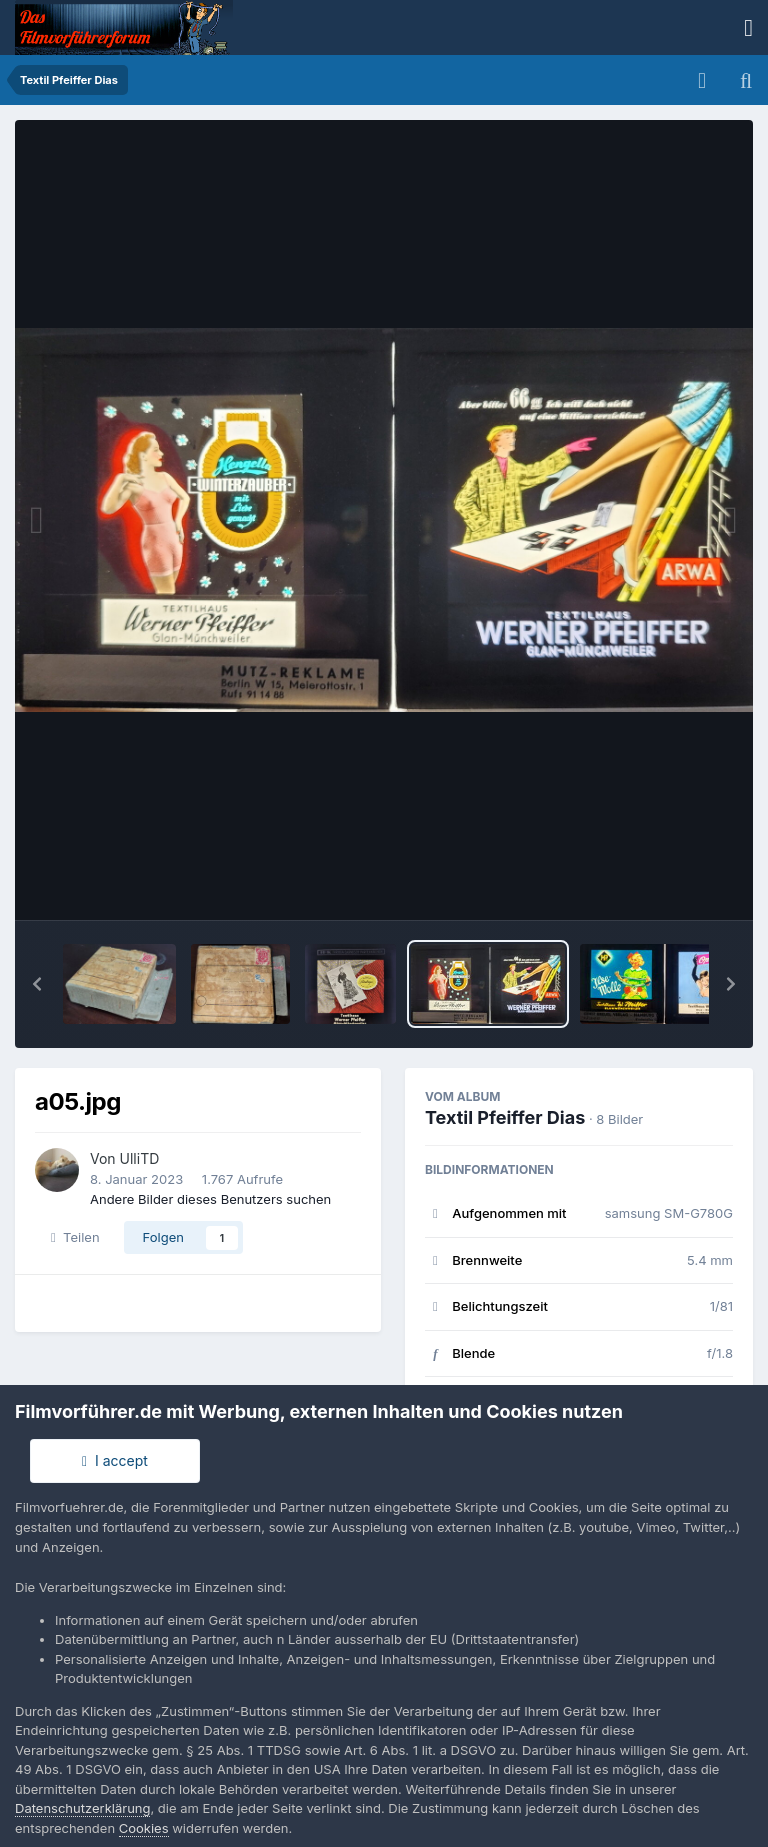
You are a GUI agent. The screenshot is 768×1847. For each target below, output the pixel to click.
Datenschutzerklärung (82, 1808)
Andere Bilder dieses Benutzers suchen (210, 1199)
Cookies (144, 1828)
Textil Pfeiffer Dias (505, 1117)
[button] (37, 984)
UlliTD (140, 1158)
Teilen (75, 1237)
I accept (115, 1460)
